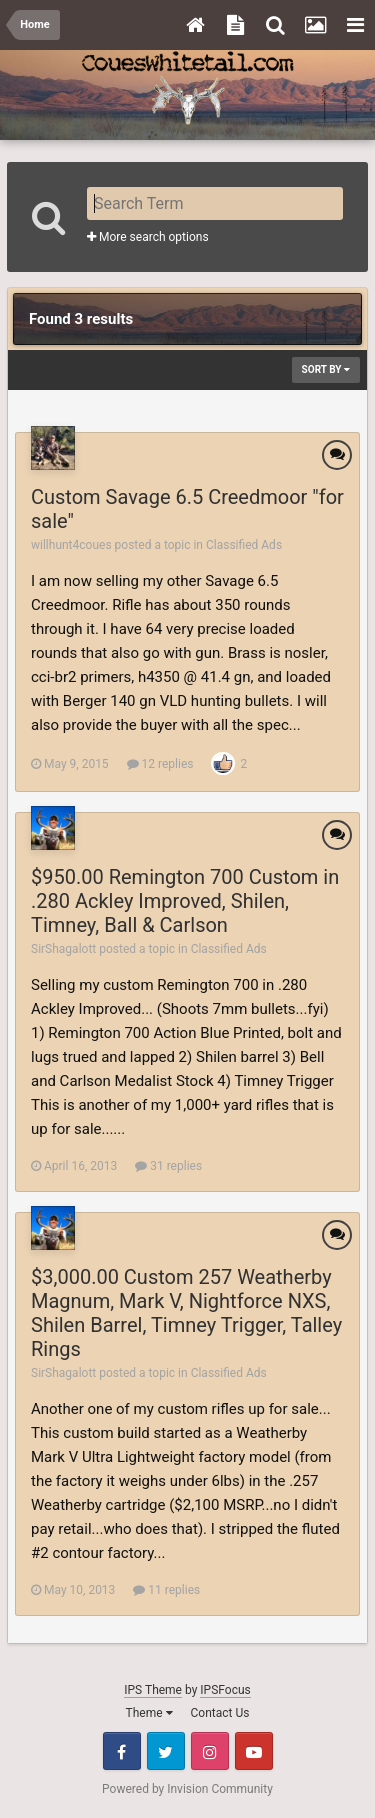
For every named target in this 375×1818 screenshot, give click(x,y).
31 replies (168, 1166)
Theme (149, 1713)
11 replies (166, 1590)
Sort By (326, 369)
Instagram (210, 1751)
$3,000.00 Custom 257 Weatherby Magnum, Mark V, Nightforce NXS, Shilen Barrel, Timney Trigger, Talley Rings (186, 1313)
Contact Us (220, 1713)
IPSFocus (225, 1690)
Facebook (122, 1751)
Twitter (166, 1751)
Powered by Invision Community (187, 1789)
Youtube (254, 1751)
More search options (148, 237)
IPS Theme (153, 1690)
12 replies (160, 764)
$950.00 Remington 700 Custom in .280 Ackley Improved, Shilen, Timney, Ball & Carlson (185, 901)
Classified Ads (244, 545)
